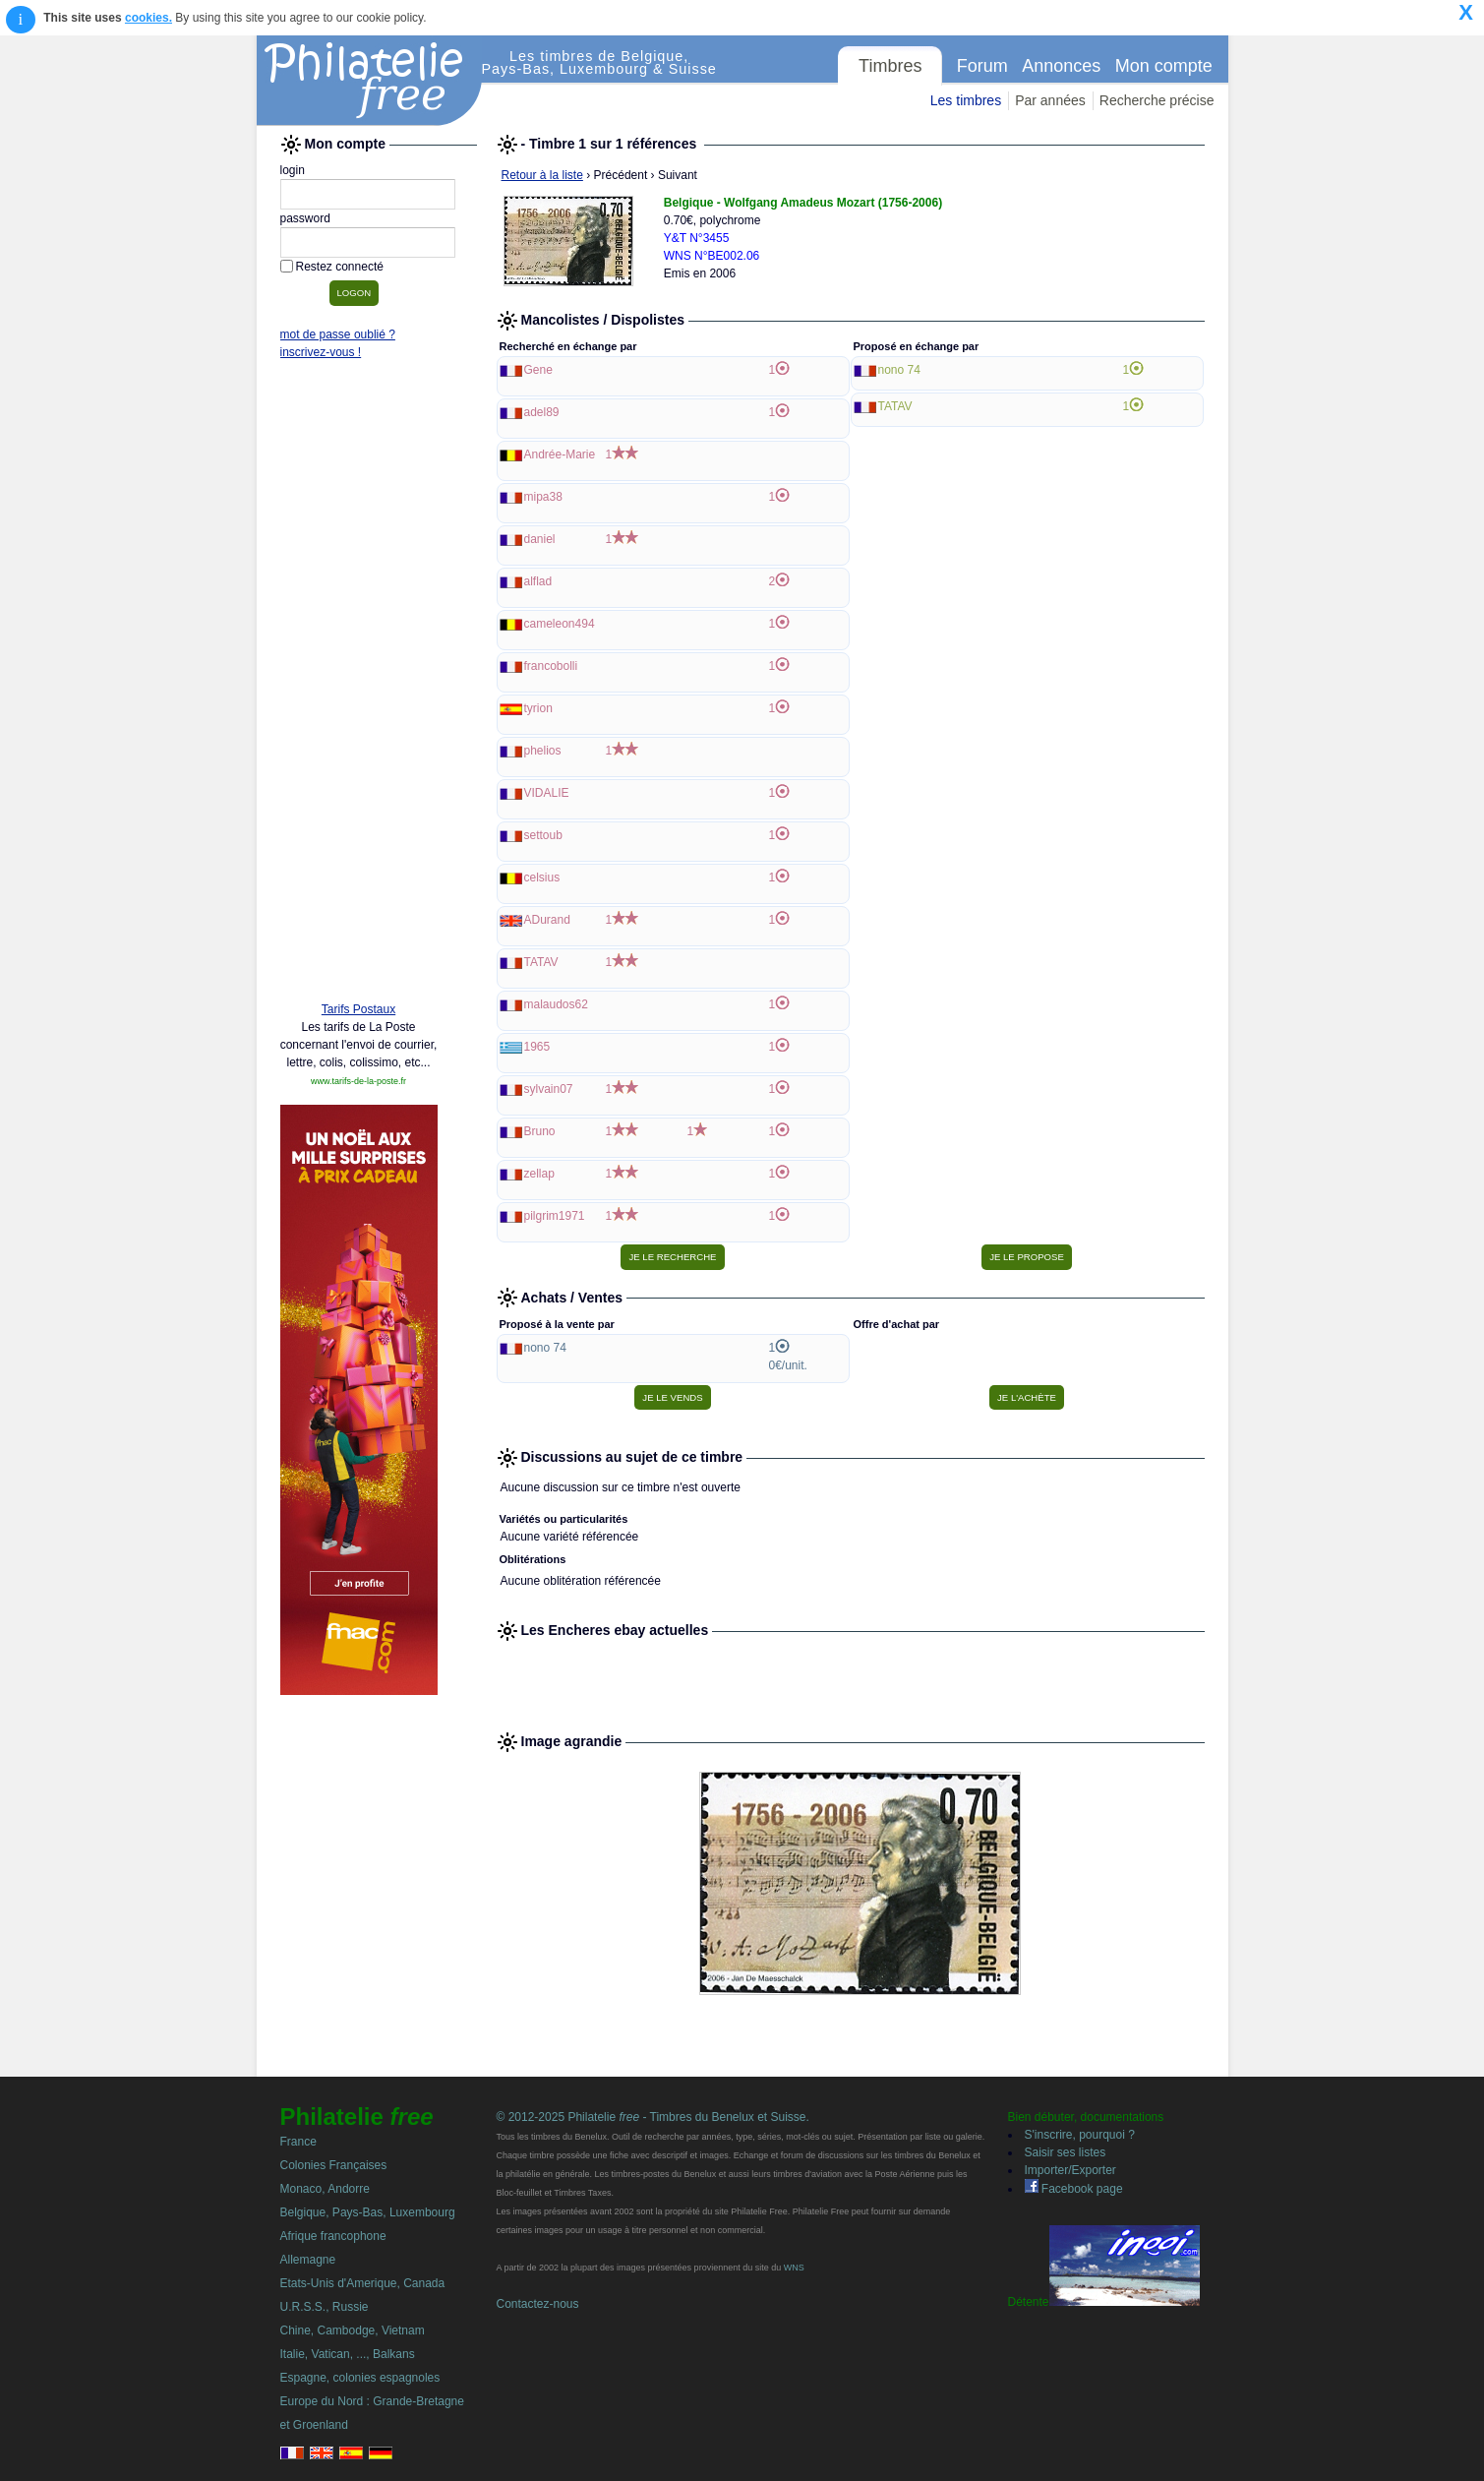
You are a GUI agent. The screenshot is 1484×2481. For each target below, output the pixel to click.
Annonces (1061, 66)
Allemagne (308, 2260)
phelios (543, 750)
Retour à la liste (542, 175)
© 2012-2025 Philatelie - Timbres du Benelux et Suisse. (653, 2117)
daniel (540, 539)
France (298, 2141)
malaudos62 (556, 1004)
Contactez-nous (538, 2304)
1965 (537, 1047)
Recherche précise (1157, 100)
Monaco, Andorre (325, 2189)
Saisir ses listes (1065, 2152)
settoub (543, 835)
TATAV (541, 962)
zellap (539, 1173)
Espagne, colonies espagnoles (360, 2378)
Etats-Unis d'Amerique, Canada (362, 2283)
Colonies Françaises (333, 2165)
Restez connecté (340, 266)
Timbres (890, 66)
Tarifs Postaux (358, 1009)
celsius (542, 877)
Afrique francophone (333, 2236)
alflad (538, 581)
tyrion (538, 708)
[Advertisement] (359, 686)
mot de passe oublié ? (337, 334)
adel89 (542, 412)
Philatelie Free (370, 80)
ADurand (547, 920)
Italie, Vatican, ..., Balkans (347, 2354)
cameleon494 (559, 624)
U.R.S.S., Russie (324, 2307)
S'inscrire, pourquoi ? (1080, 2135)
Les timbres (965, 100)
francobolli (551, 666)
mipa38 (543, 497)
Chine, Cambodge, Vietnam (352, 2330)
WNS (794, 2267)
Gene (538, 370)
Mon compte (1164, 66)
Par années (1050, 100)
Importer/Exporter (1070, 2170)
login (292, 170)
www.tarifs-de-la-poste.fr (358, 1081)
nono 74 (899, 370)
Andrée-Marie (560, 454)
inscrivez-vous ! (321, 352)
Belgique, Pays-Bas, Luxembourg (367, 2212)
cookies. (148, 18)
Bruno (540, 1131)
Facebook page (1074, 2189)
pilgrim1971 (554, 1216)
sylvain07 (548, 1089)
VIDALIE (546, 793)
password (305, 218)
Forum (982, 66)
